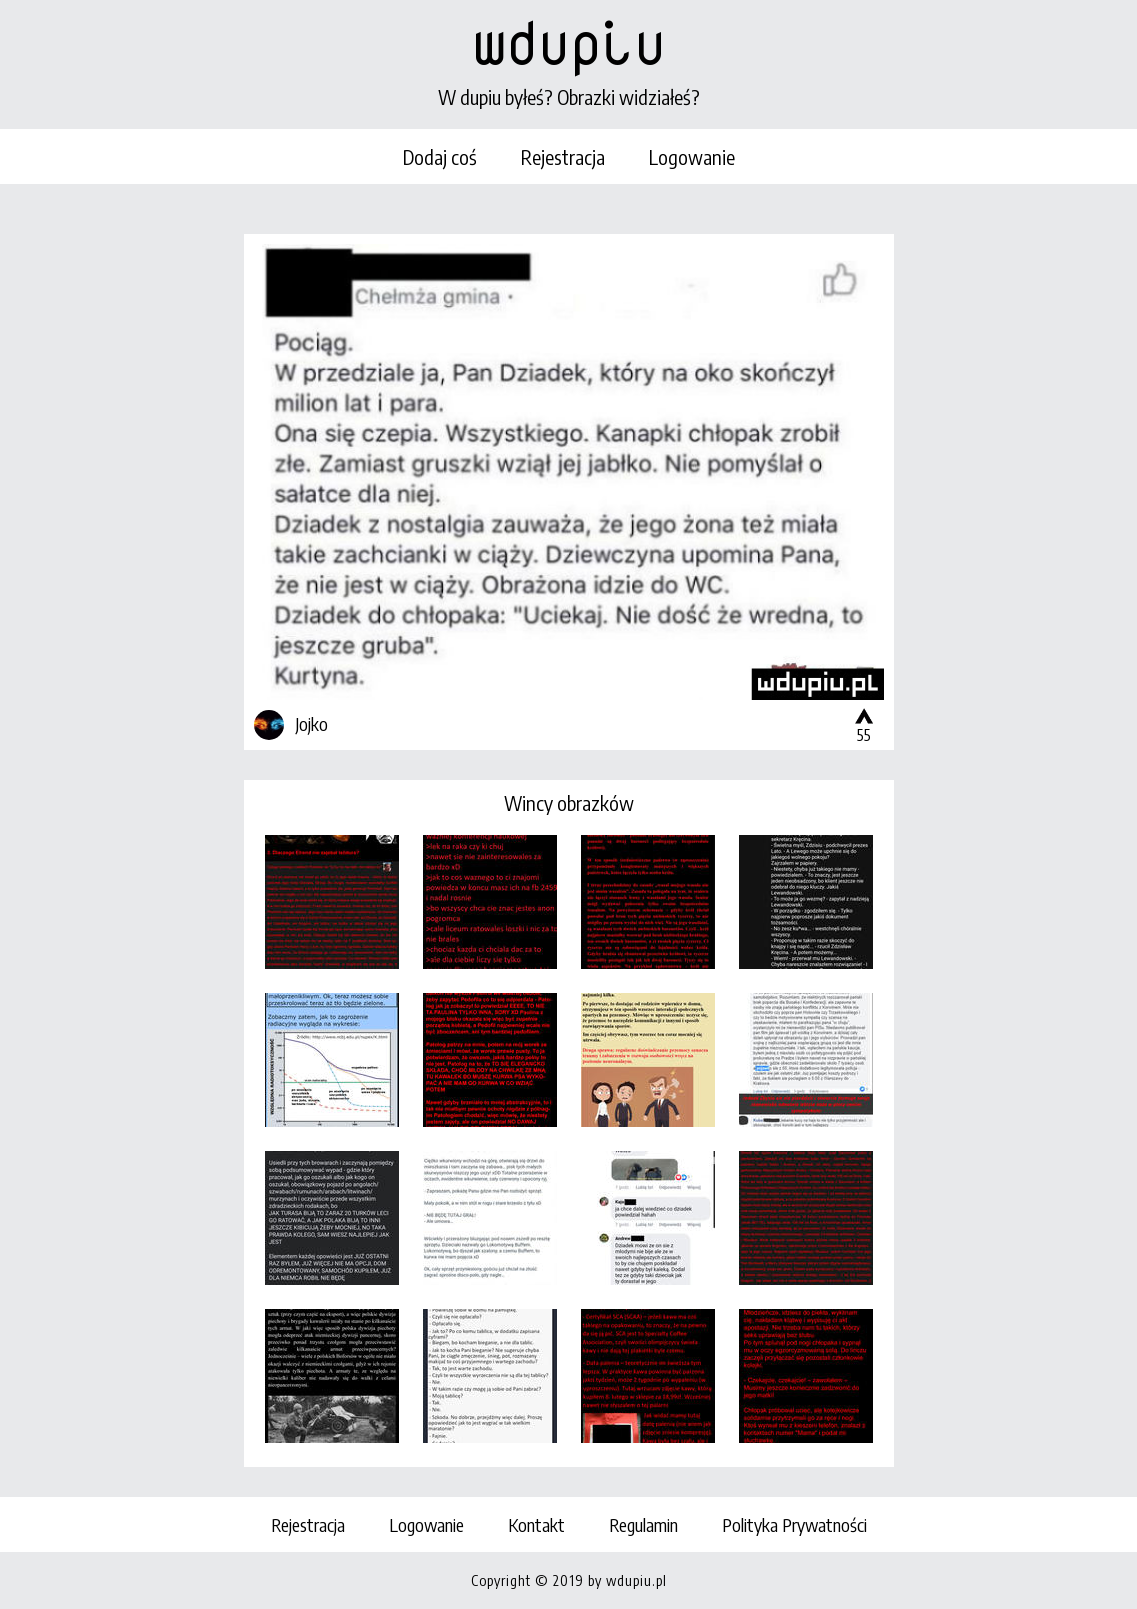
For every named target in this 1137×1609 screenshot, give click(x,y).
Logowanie (692, 156)
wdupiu (569, 42)
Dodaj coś (440, 156)
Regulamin (643, 1524)
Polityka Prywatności (794, 1524)
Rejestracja (563, 156)
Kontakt (536, 1524)
